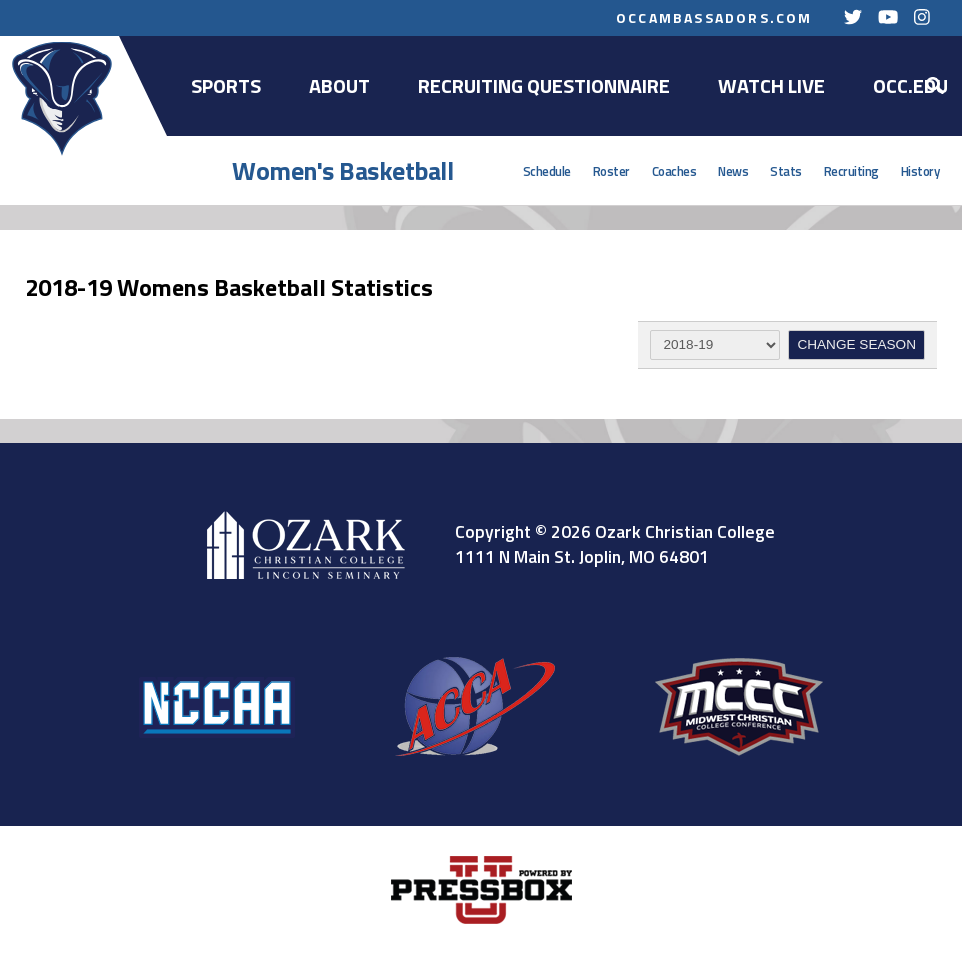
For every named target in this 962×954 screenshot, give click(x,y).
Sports (226, 85)
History (920, 171)
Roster (611, 171)
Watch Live (771, 85)
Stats (786, 171)
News (733, 171)
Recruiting (851, 171)
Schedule (547, 171)
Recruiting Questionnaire (544, 85)
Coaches (674, 171)
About (339, 85)
